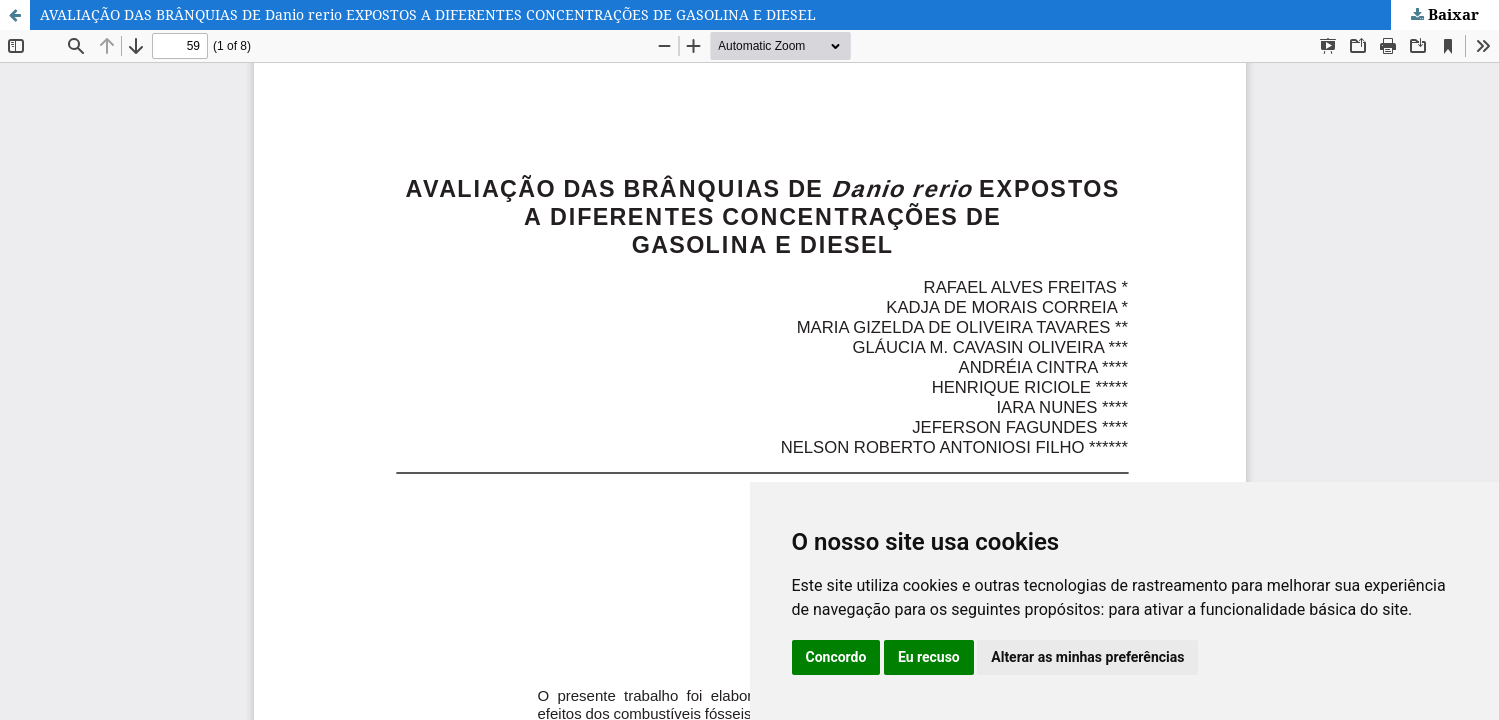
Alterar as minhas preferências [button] (1087, 657)
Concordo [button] (836, 657)
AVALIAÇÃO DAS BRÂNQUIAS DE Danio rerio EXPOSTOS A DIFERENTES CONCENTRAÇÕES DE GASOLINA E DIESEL (428, 14)
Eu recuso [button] (929, 657)
